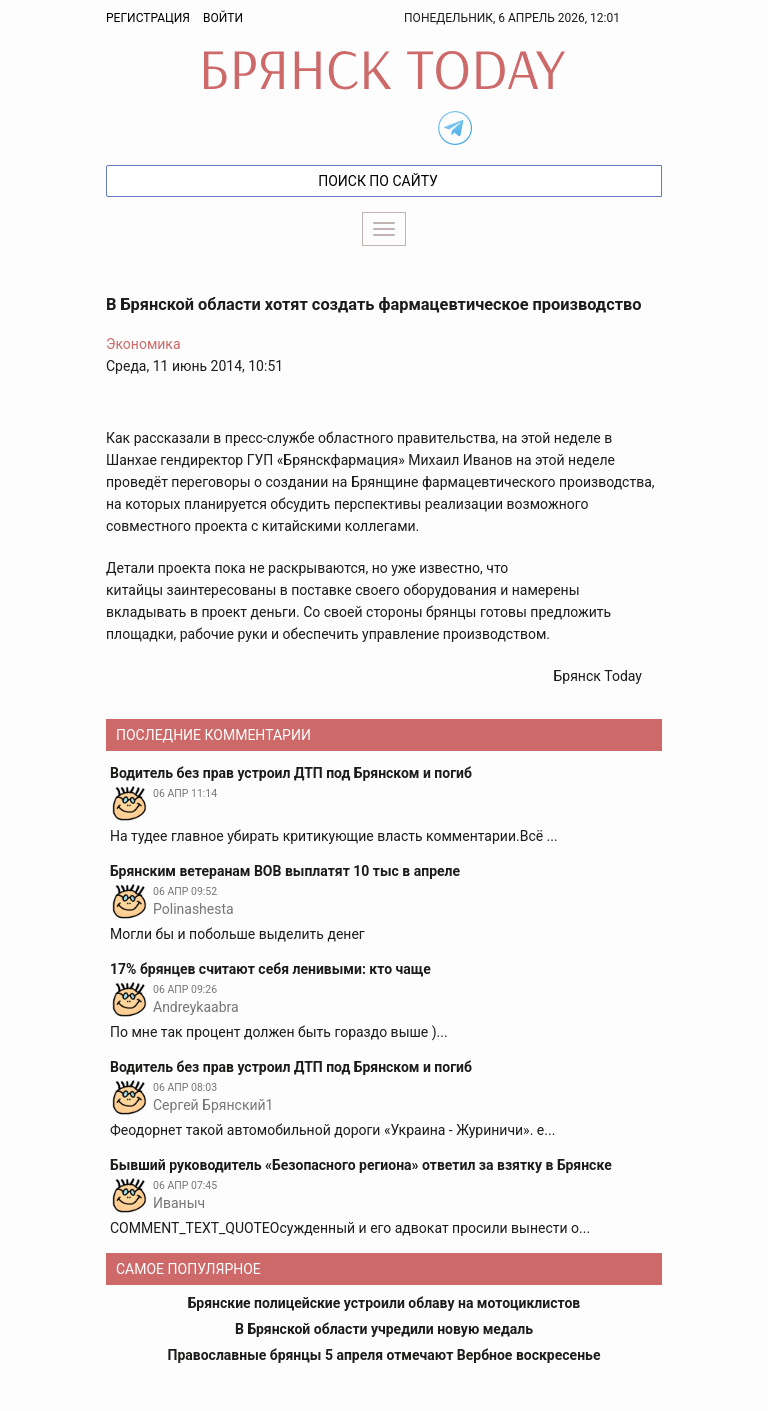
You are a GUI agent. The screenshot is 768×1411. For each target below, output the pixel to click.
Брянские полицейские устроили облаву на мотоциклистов (384, 1303)
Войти (223, 18)
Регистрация (148, 18)
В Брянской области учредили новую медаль (384, 1329)
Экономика (143, 344)
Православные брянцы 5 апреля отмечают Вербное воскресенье (384, 1355)
